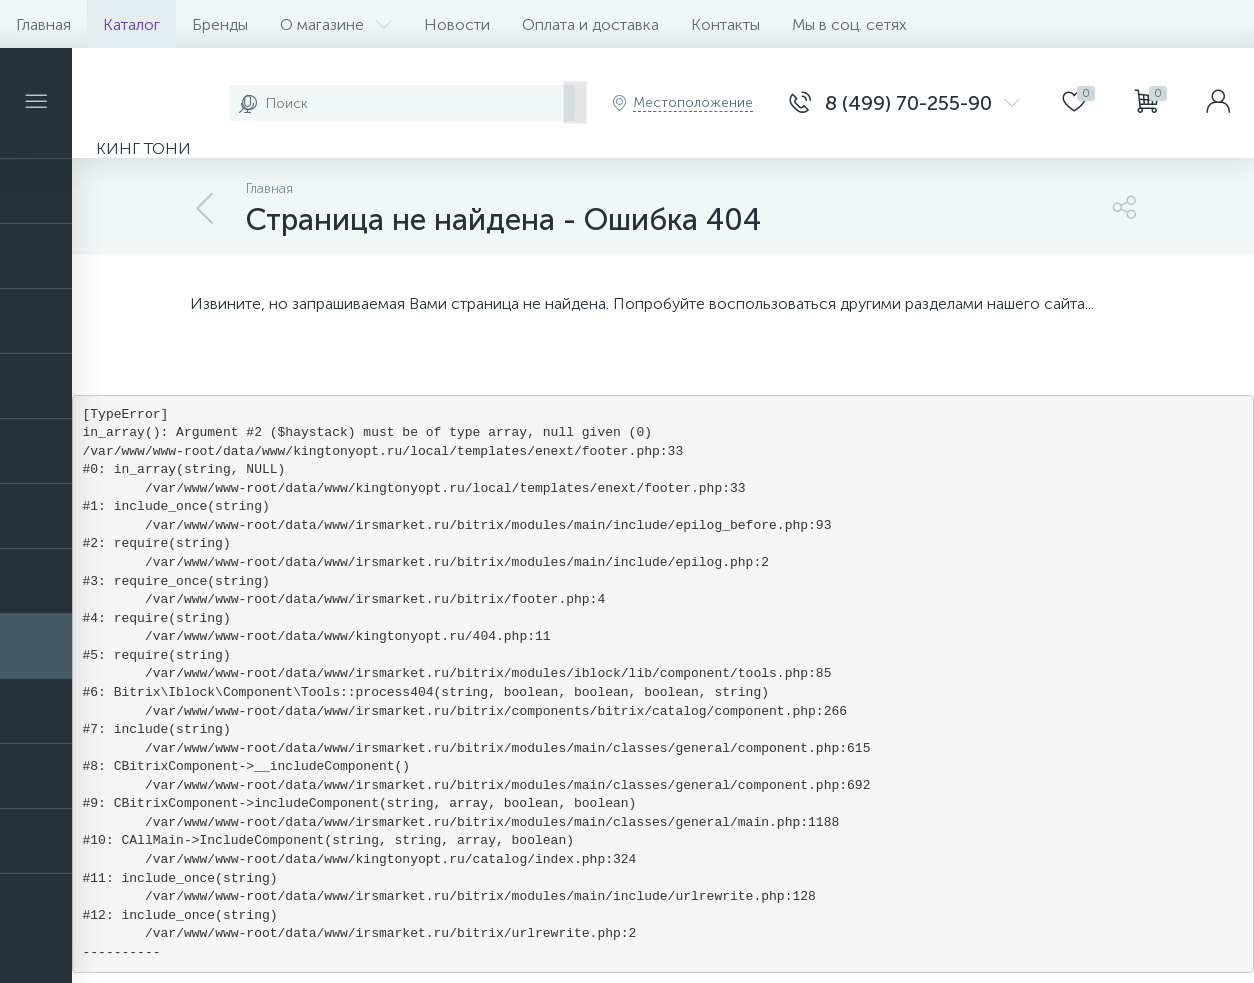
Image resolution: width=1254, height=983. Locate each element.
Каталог (131, 24)
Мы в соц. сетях (849, 24)
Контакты (725, 24)
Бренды (220, 24)
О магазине (336, 24)
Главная (43, 24)
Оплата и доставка (590, 24)
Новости (457, 24)
